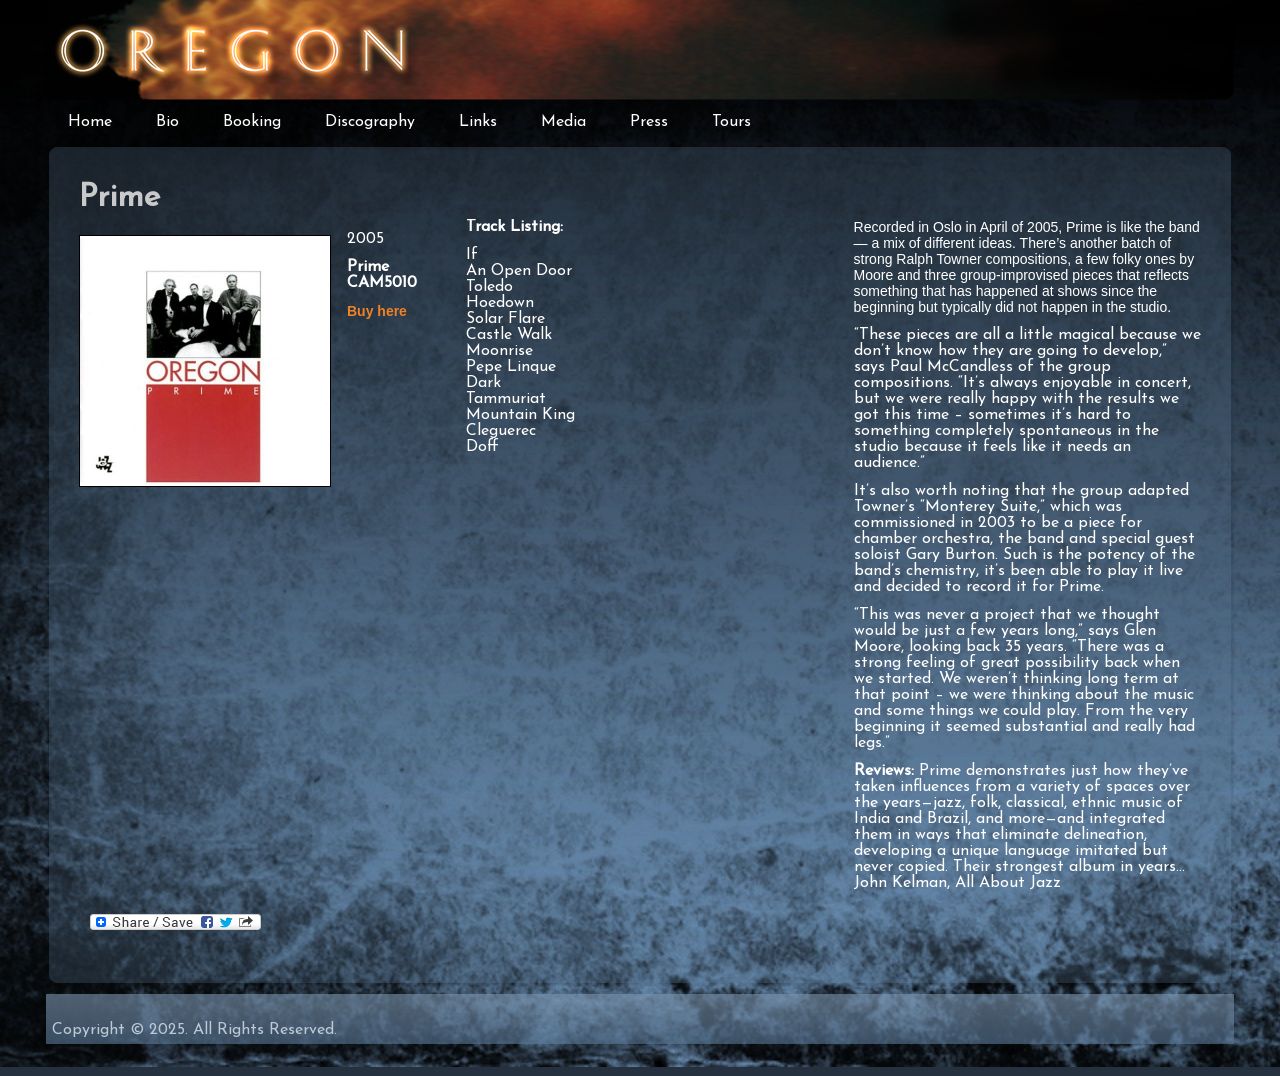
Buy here (377, 311)
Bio (167, 122)
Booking (252, 122)
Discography (370, 122)
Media (563, 122)
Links (478, 122)
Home (90, 122)
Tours (731, 122)
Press (649, 122)
